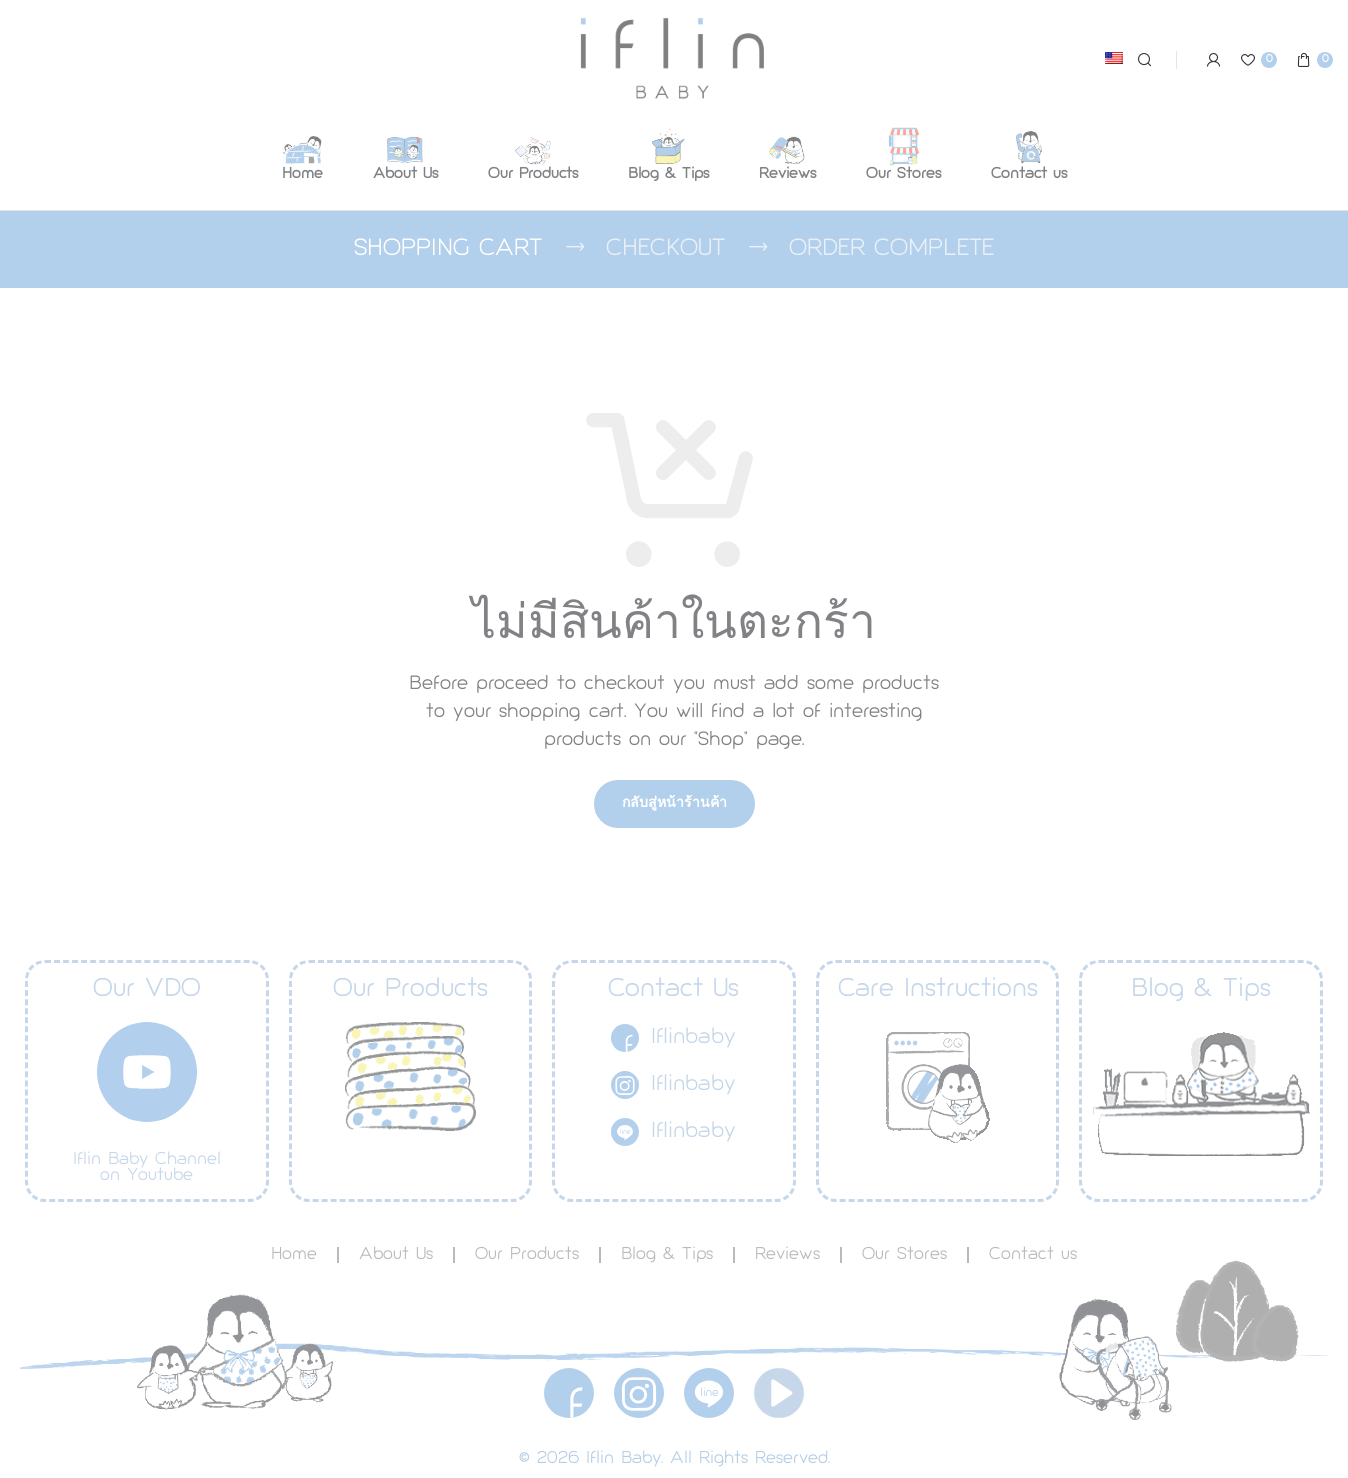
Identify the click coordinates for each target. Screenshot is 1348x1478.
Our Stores (904, 1255)
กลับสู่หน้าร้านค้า (674, 803)
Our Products (527, 1255)
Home (294, 1255)
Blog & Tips (667, 1255)
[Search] (1142, 60)
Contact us (1033, 1255)
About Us (396, 1255)
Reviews (787, 1255)
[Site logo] (674, 59)
